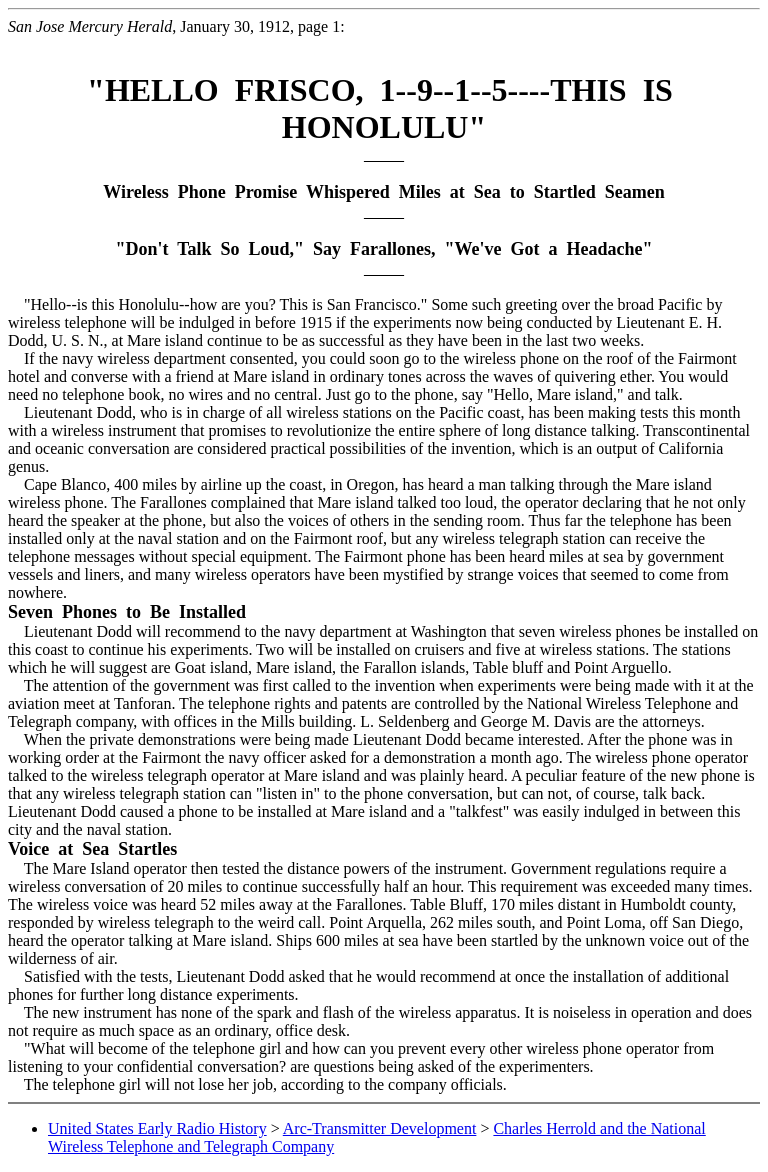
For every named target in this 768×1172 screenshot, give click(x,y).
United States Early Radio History (157, 1128)
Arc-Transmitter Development (380, 1128)
